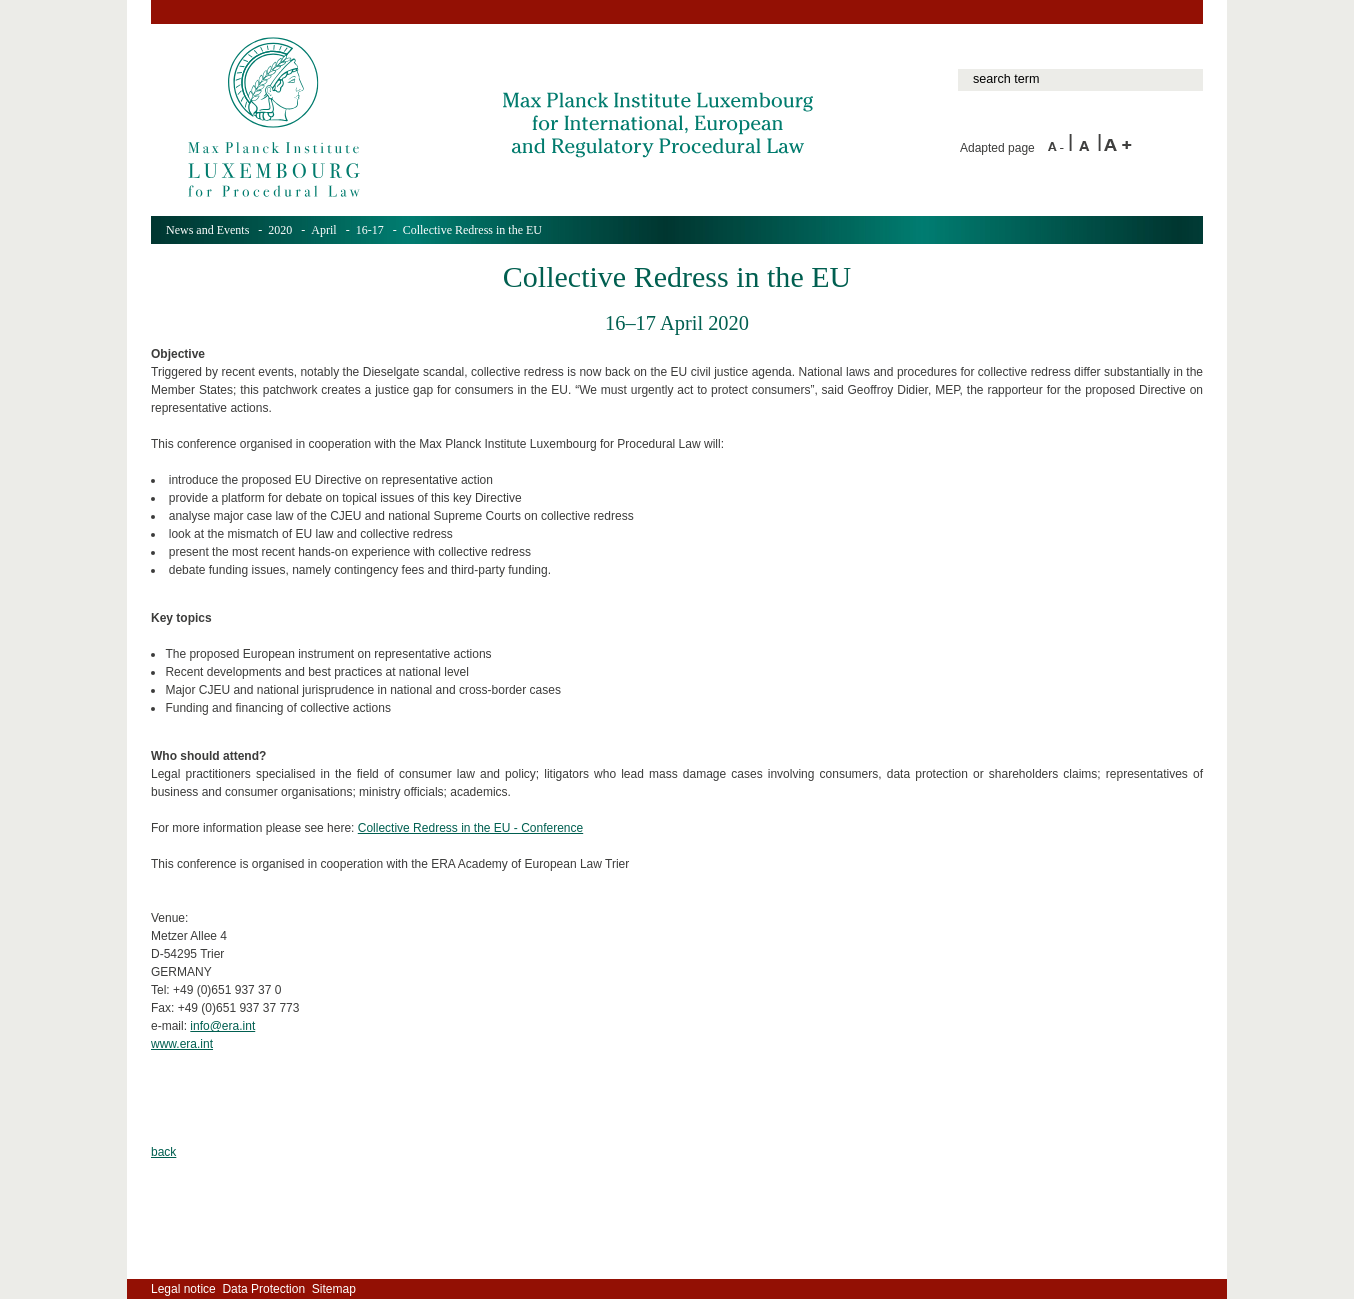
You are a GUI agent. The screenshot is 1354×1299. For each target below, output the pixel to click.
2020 (280, 230)
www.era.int (182, 1044)
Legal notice (183, 1289)
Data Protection (263, 1289)
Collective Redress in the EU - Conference (470, 828)
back (163, 1152)
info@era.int (222, 1026)
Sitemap (334, 1289)
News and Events (207, 230)
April (323, 230)
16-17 (370, 230)
